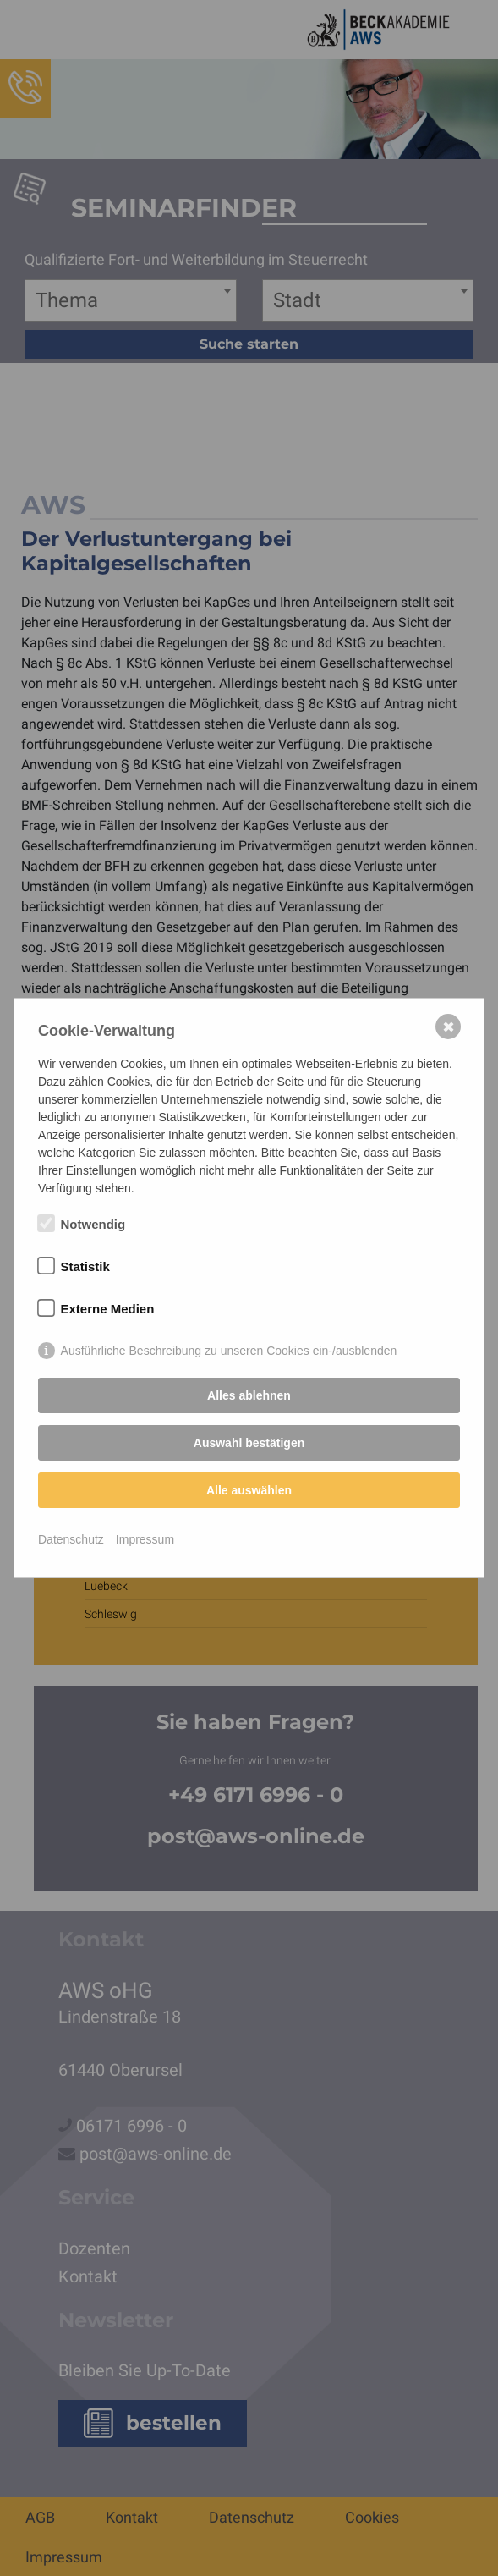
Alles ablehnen (249, 1395)
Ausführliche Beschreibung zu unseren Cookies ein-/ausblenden (229, 1350)
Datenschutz (71, 1539)
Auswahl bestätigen (249, 1443)
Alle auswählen (249, 1490)
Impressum (145, 1539)
